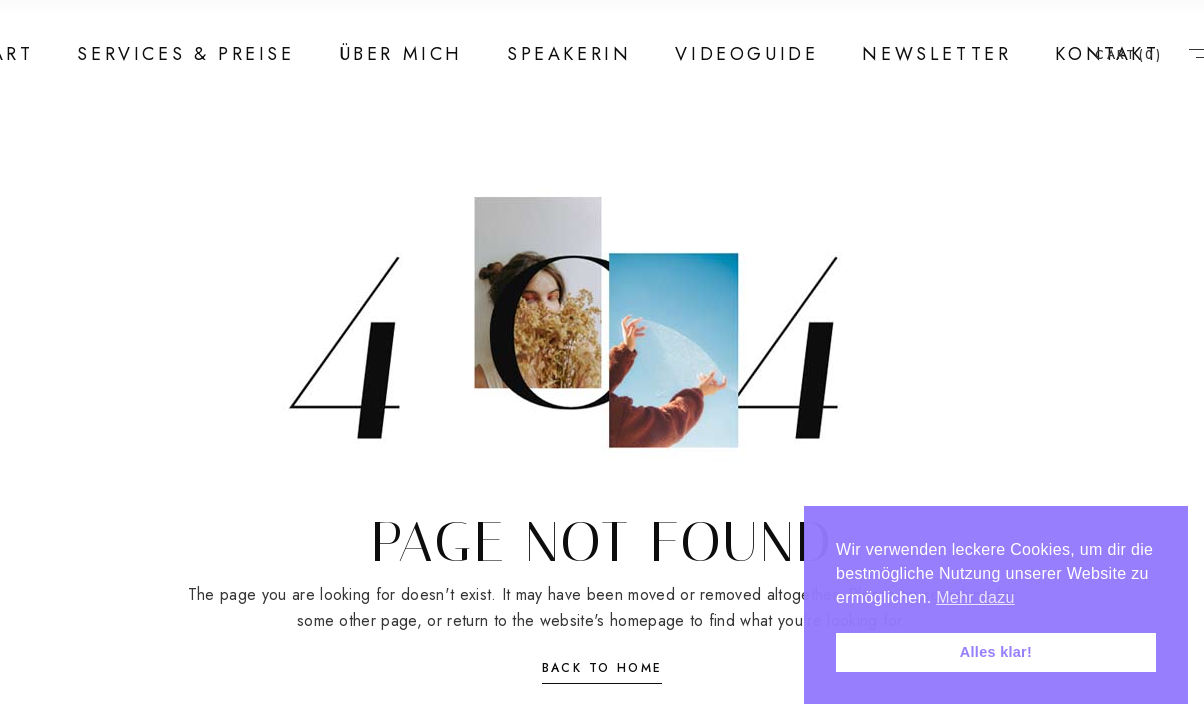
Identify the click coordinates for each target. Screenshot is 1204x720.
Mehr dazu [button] (975, 597)
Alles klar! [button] (996, 652)
